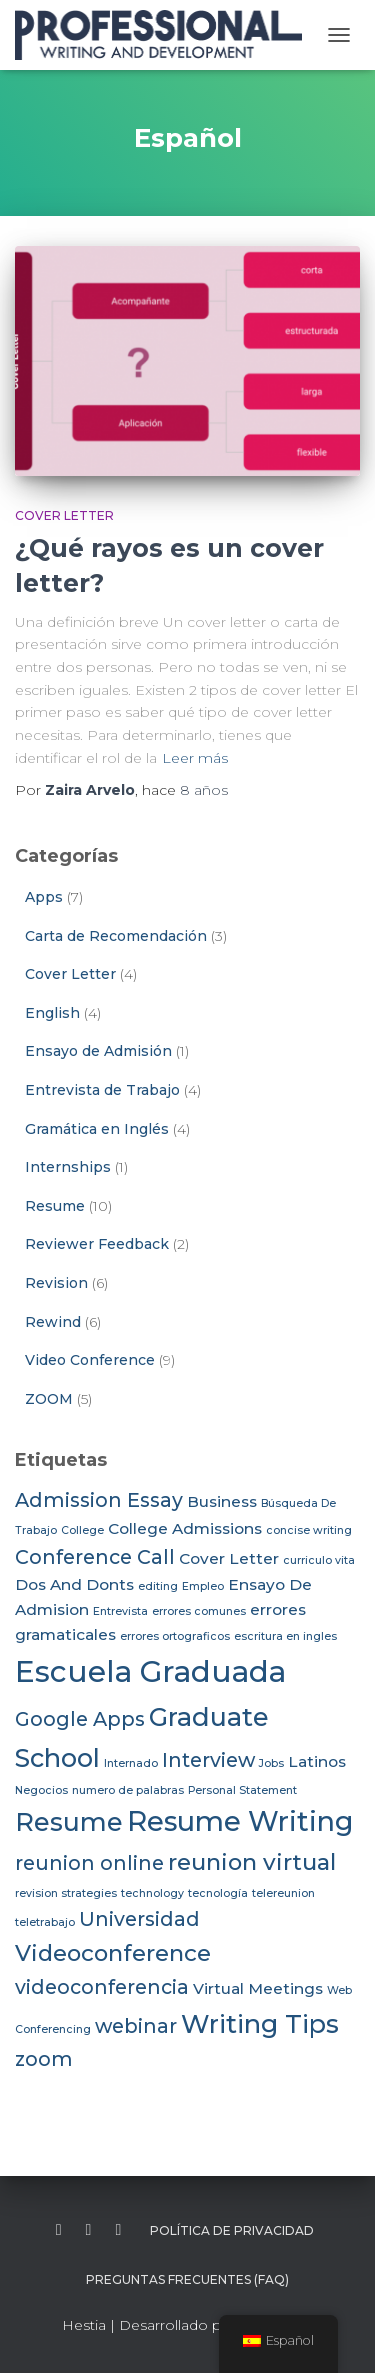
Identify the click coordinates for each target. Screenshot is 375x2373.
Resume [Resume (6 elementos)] (69, 1821)
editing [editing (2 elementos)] (158, 1586)
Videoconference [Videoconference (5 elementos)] (113, 1953)
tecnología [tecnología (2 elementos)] (218, 1893)
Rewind (53, 1322)
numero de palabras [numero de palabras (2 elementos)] (128, 1790)
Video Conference (90, 1360)
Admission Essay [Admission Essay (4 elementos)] (99, 1500)
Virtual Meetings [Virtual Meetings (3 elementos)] (258, 1988)
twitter (89, 2230)
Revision (56, 1283)
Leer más (195, 758)
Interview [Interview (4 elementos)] (208, 1760)
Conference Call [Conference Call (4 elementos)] (95, 1557)
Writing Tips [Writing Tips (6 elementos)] (260, 2023)
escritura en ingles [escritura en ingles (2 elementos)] (285, 1636)
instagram (118, 2230)
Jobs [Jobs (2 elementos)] (271, 1763)
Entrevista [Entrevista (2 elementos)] (120, 1611)
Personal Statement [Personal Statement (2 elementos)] (242, 1790)
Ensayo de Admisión (98, 1051)
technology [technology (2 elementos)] (152, 1893)
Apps (44, 897)
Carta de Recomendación (116, 936)
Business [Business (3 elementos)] (222, 1501)
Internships (68, 1167)
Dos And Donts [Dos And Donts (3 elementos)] (74, 1584)
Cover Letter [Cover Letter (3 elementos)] (229, 1558)
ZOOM (49, 1399)
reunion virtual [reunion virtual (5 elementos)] (252, 1862)
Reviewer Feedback (97, 1244)
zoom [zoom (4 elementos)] (44, 2059)
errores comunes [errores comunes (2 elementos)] (199, 1611)
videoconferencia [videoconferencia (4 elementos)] (102, 1987)
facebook (59, 2230)
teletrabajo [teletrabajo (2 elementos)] (45, 1922)
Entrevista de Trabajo (102, 1090)
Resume (55, 1206)
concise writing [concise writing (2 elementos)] (309, 1530)
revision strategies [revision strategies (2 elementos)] (66, 1893)
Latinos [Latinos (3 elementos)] (317, 1761)
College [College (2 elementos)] (82, 1530)
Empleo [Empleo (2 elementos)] (203, 1586)
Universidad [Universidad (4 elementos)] (139, 1919)
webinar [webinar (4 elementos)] (136, 2026)
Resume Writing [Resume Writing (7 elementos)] (240, 1821)
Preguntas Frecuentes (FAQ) (187, 2279)
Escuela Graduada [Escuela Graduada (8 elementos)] (150, 1671)
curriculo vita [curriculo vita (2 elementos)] (319, 1560)
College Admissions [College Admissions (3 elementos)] (185, 1528)
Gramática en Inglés (97, 1129)
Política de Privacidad (232, 2230)
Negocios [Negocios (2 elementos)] (41, 1790)
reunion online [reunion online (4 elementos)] (89, 1863)
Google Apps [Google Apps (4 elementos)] (80, 1719)
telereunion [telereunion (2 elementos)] (283, 1893)
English (52, 1013)
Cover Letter (64, 515)
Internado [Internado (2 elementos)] (131, 1763)
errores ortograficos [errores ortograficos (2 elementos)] (175, 1636)
